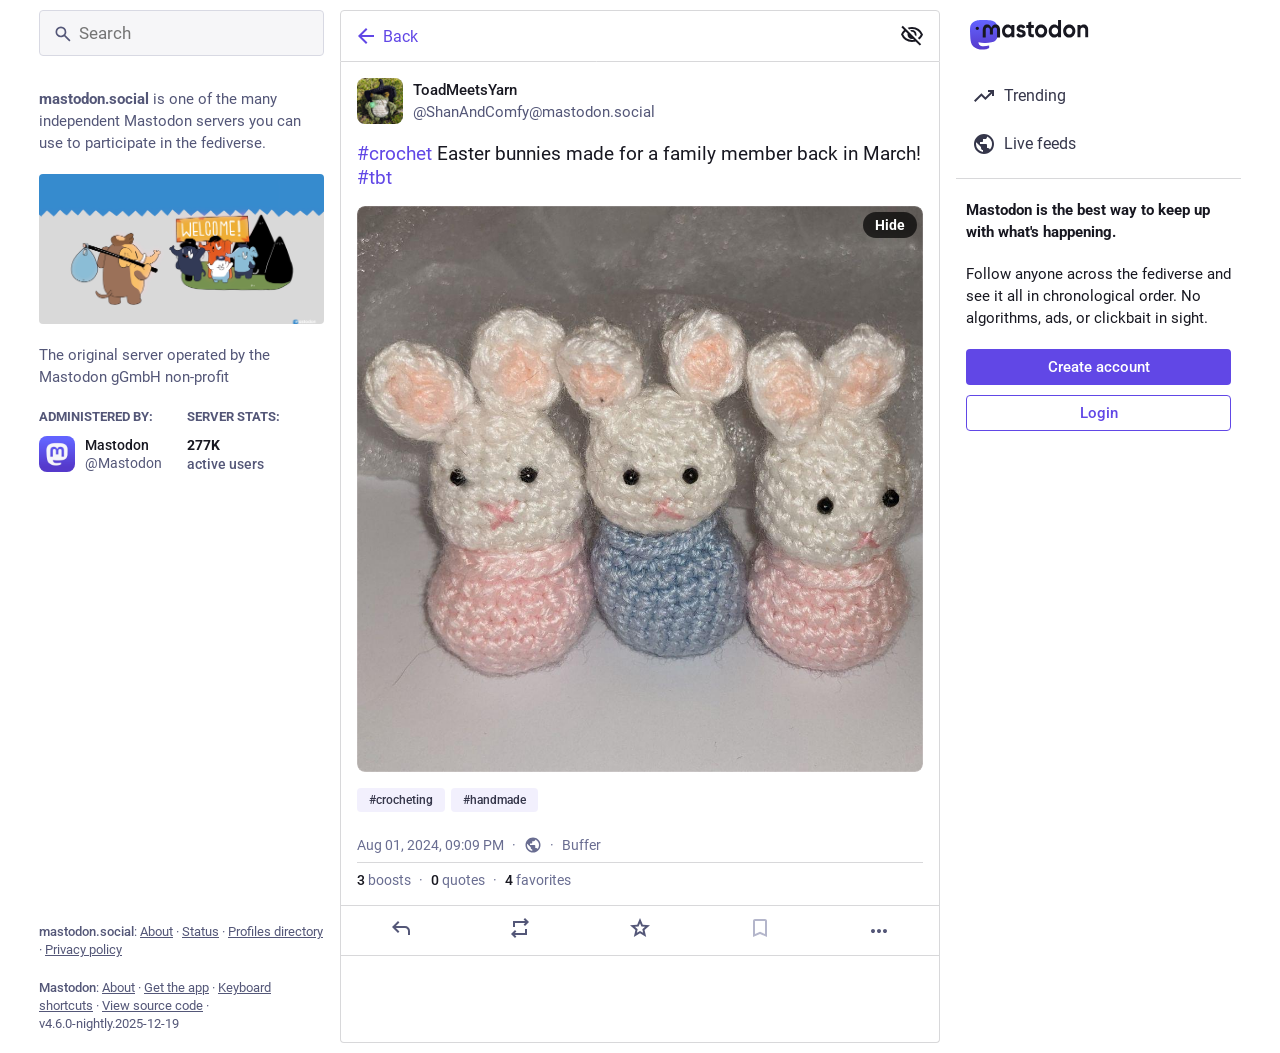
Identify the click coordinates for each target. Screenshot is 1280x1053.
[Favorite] (640, 928)
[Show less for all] (912, 35)
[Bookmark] (760, 928)
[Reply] (401, 928)
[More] (879, 931)
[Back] (613, 36)
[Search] (181, 33)
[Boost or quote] (520, 928)
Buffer (581, 845)
